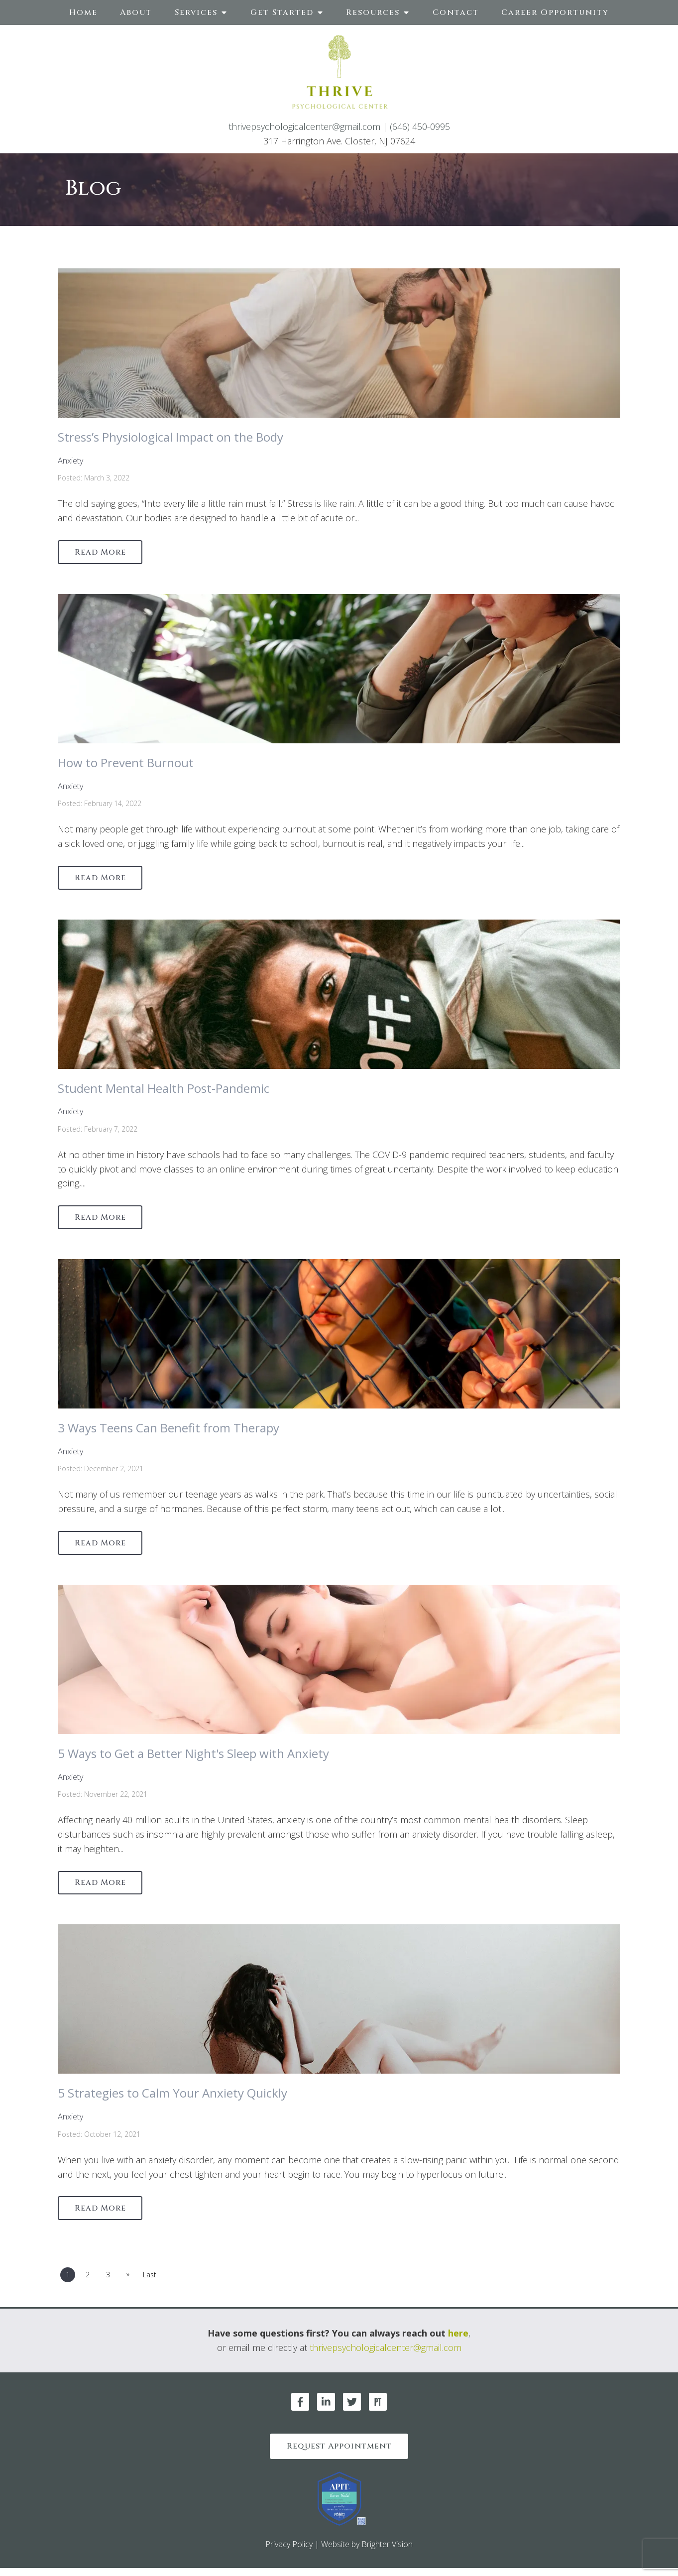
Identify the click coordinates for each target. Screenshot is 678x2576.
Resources (373, 12)
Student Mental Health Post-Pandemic (163, 1090)
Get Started (282, 12)
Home (83, 12)
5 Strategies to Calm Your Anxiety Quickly (172, 2098)
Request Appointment (339, 2453)
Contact (456, 12)
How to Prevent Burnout (126, 763)
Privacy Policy (289, 2551)
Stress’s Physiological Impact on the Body (170, 437)
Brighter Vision (387, 2551)
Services (196, 12)
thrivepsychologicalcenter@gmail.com (304, 126)
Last (153, 2281)
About (136, 12)
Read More (101, 552)
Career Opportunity (555, 12)
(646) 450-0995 (420, 126)
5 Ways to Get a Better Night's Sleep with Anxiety (193, 1758)
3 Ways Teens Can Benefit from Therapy (168, 1431)
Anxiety (70, 460)
